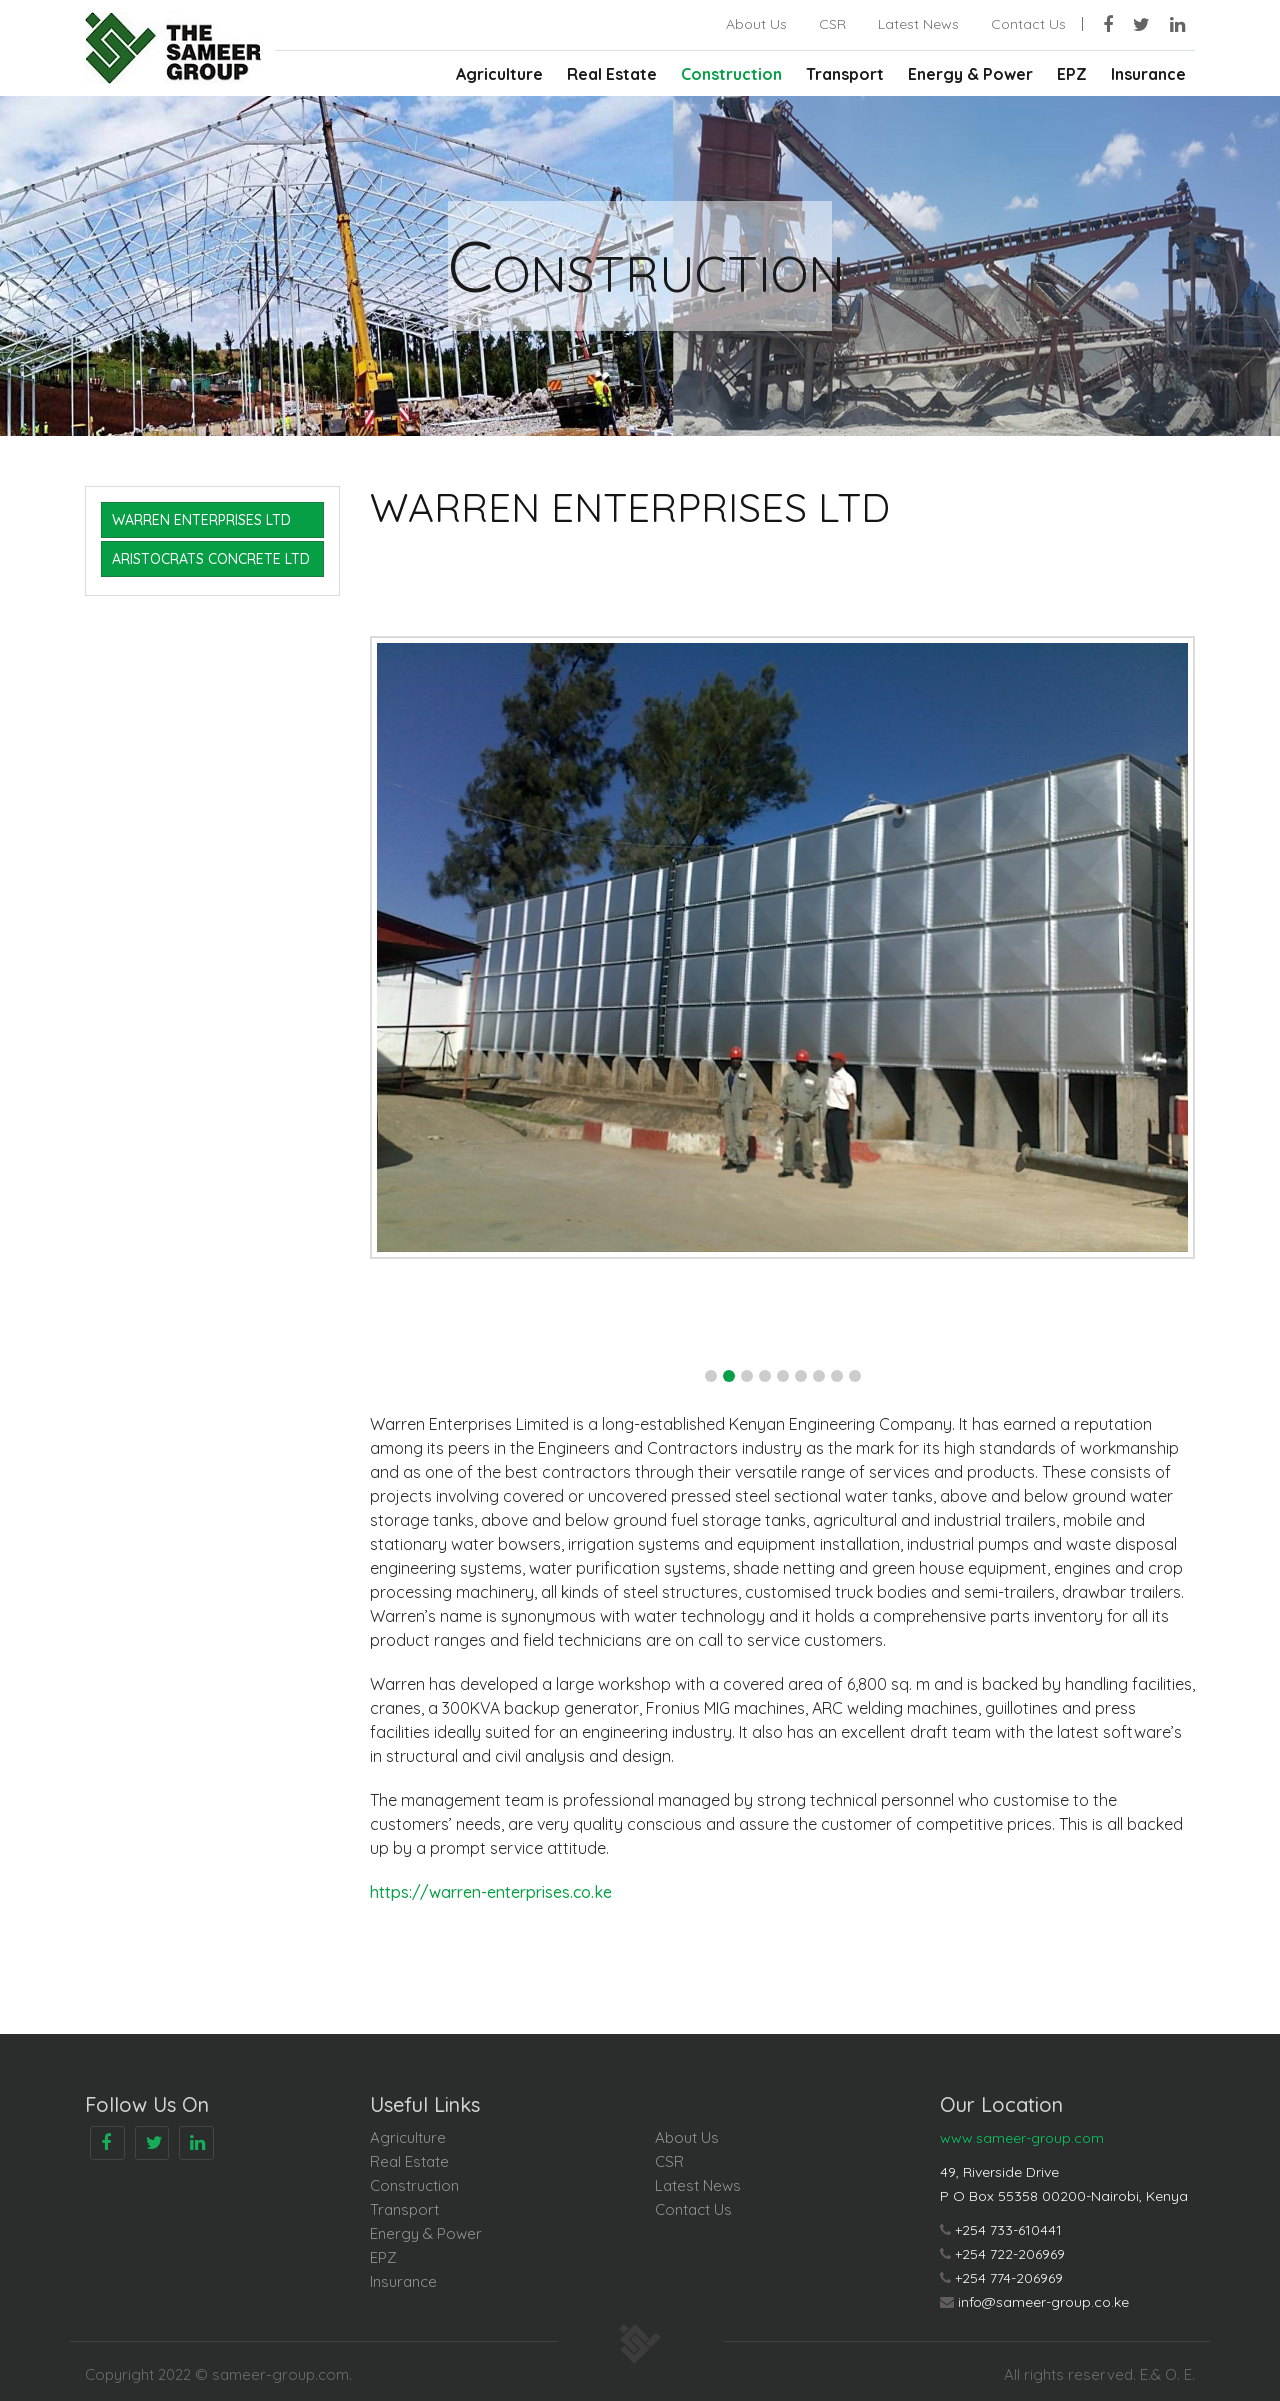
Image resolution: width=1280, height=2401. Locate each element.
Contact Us (1028, 24)
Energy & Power (970, 74)
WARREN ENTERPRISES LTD (201, 520)
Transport (845, 74)
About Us (756, 24)
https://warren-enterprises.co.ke (491, 1892)
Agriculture (499, 74)
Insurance (1148, 74)
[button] (711, 1376)
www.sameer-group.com (1022, 2138)
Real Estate (612, 74)
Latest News (918, 24)
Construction (731, 74)
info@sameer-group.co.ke (1043, 2302)
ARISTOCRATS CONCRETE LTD (211, 559)
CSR (832, 24)
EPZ (1072, 74)
